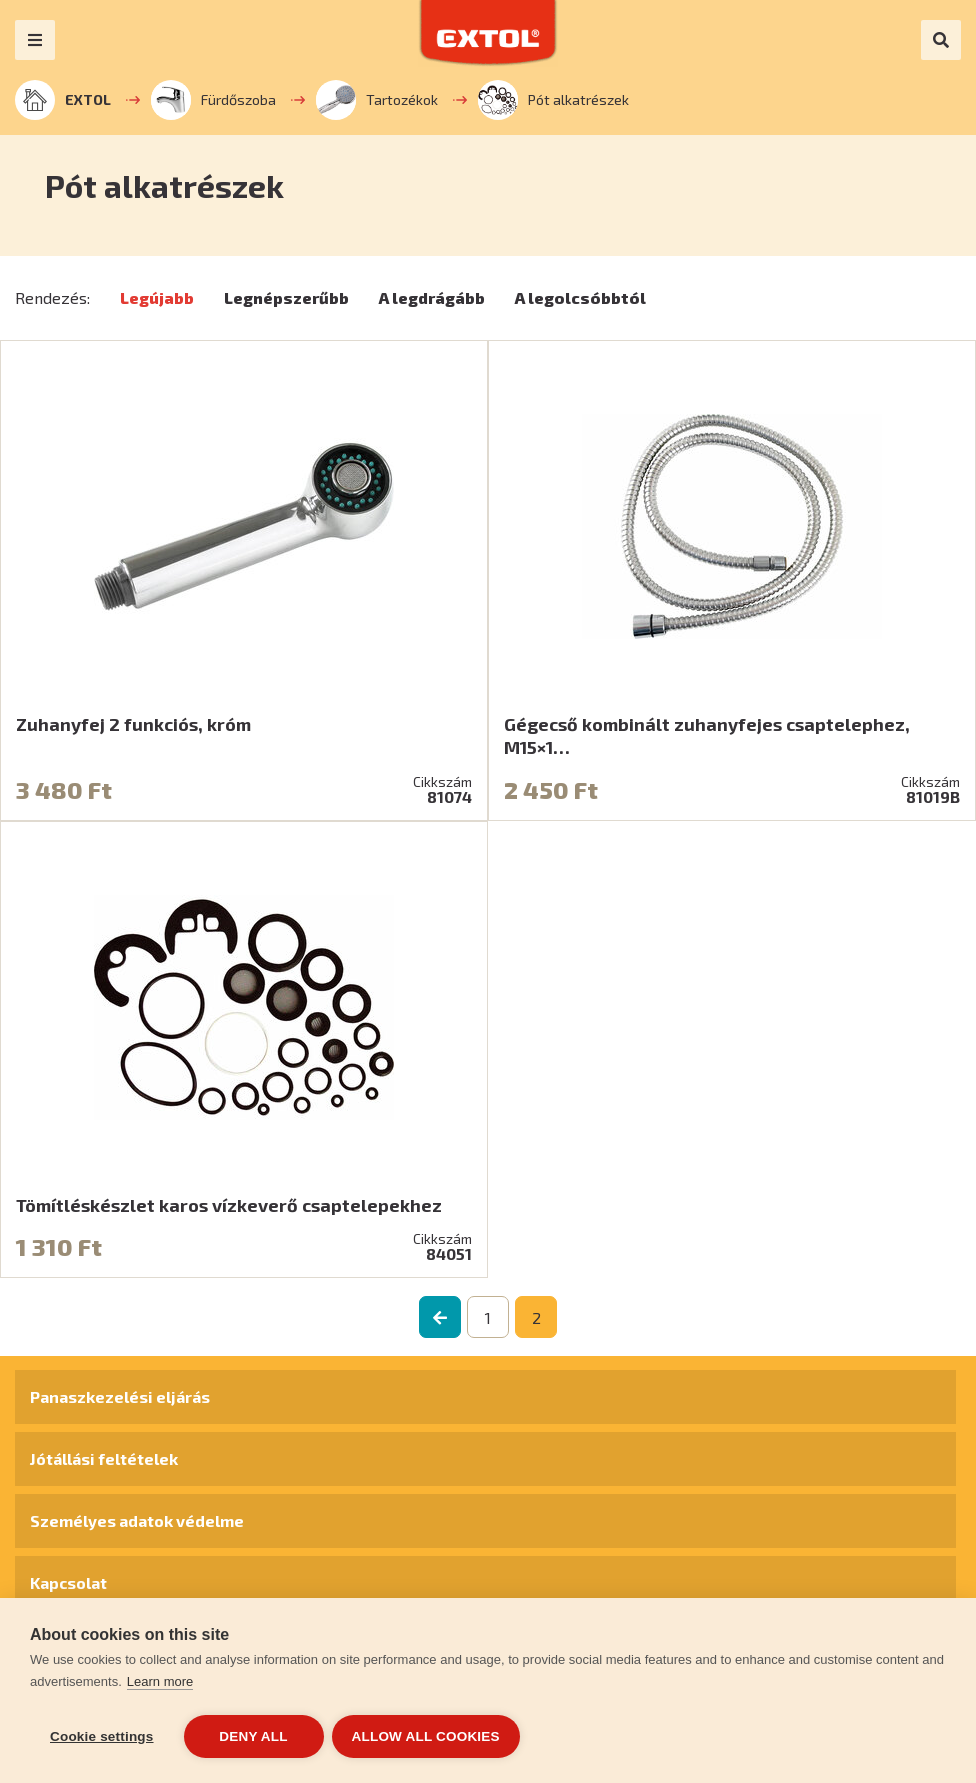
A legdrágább (432, 297)
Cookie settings (102, 1736)
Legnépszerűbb (286, 297)
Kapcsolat (68, 1582)
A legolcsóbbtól (580, 297)
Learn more (160, 1683)
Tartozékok (377, 100)
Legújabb (157, 297)
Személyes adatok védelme (137, 1520)
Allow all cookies (428, 1736)
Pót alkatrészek (553, 100)
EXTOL (63, 100)
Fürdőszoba (213, 100)
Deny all (253, 1736)
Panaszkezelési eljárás (120, 1396)
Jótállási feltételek (104, 1458)
